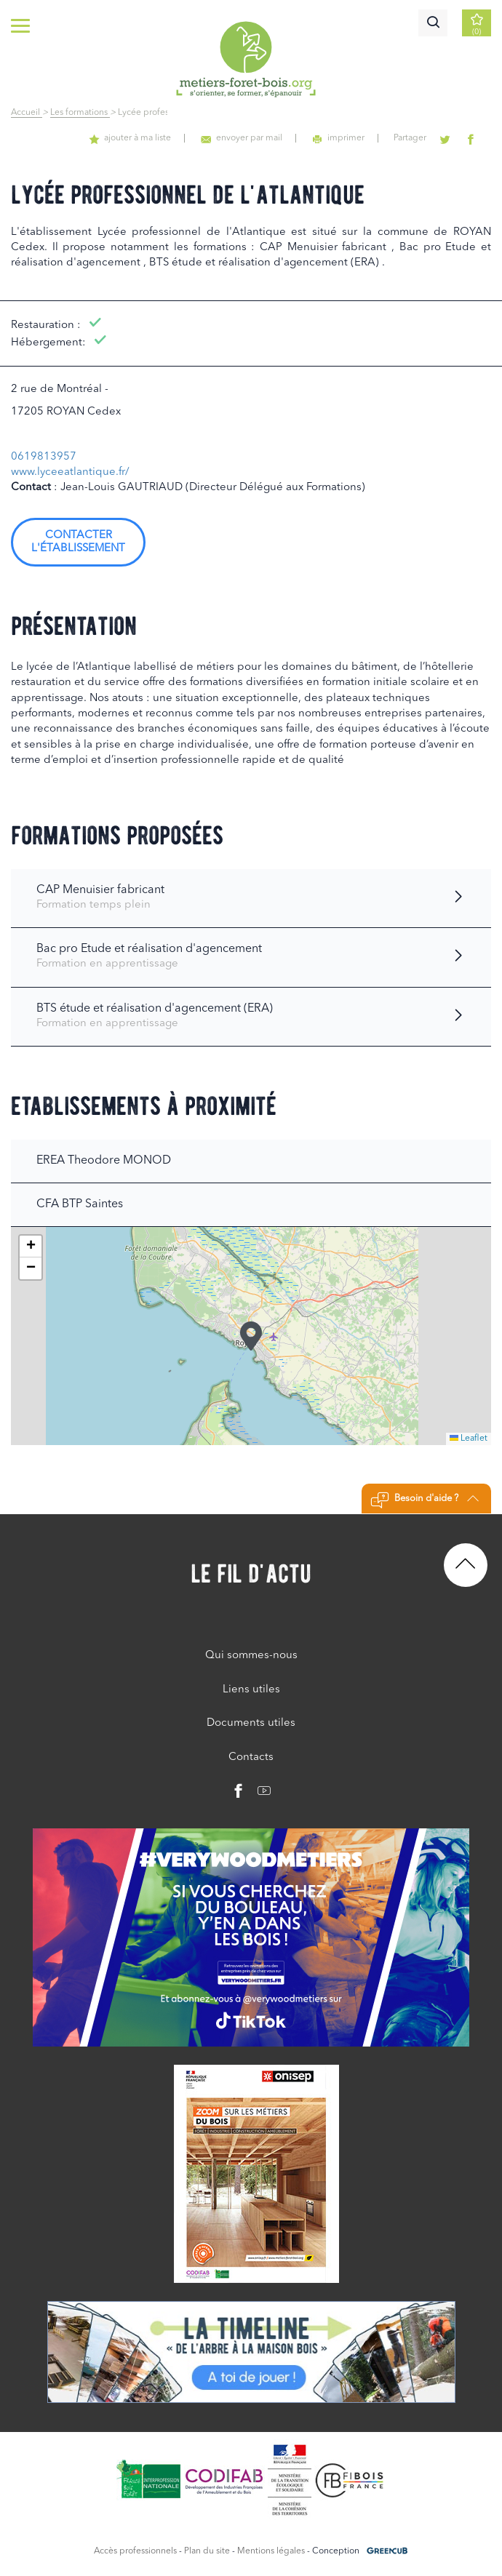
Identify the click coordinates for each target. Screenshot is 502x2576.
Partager (420, 138)
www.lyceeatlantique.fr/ (70, 472)
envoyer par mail (260, 138)
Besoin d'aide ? (424, 1500)
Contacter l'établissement (78, 542)
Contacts (251, 1757)
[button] (251, 1336)
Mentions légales (271, 2551)
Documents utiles (251, 1723)
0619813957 (43, 457)
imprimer (352, 138)
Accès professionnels (135, 2551)
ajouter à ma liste (154, 138)
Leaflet (468, 1438)
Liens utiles (251, 1689)
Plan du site (207, 2551)
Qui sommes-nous (251, 1655)
